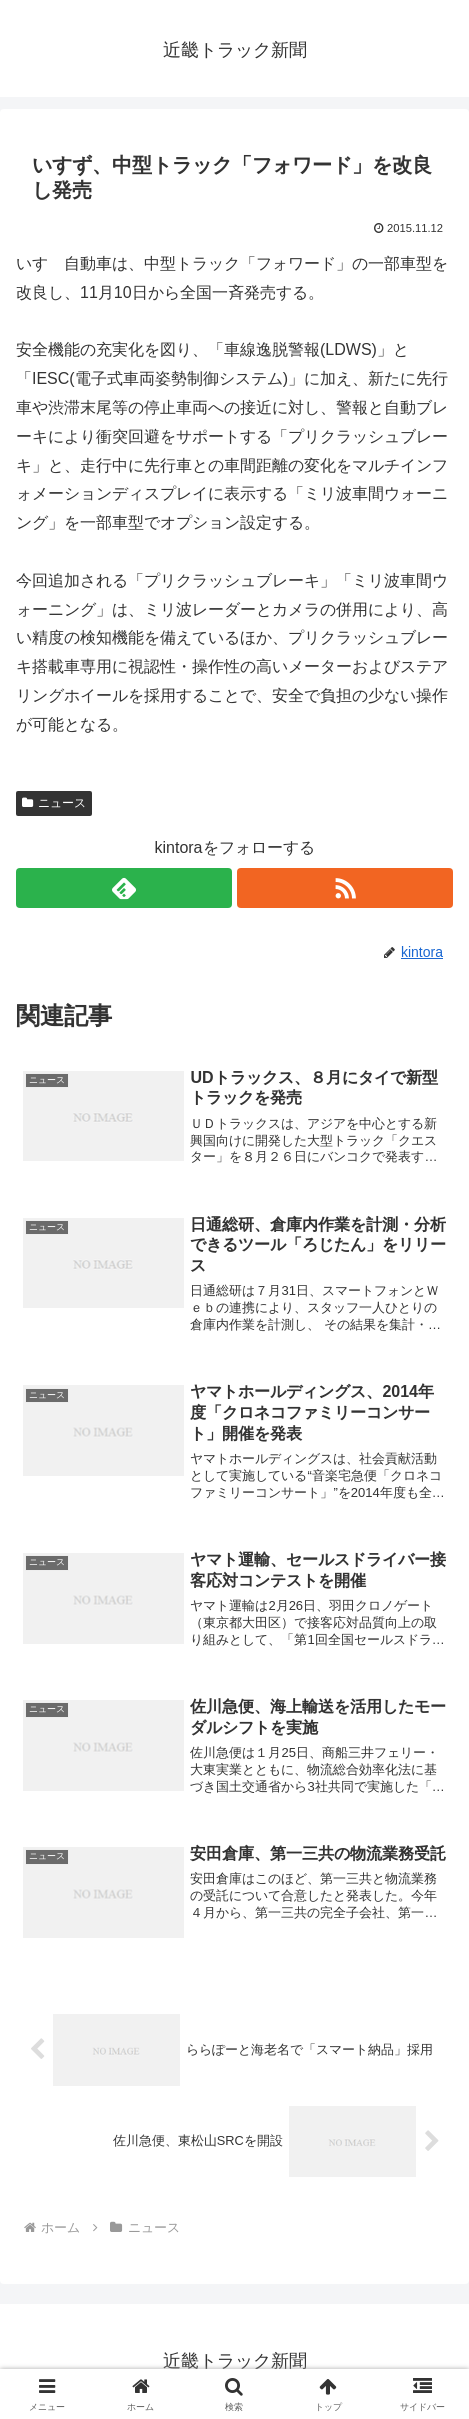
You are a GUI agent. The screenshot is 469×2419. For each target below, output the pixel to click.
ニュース (54, 803)
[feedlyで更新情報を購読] (124, 888)
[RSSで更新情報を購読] (345, 888)
